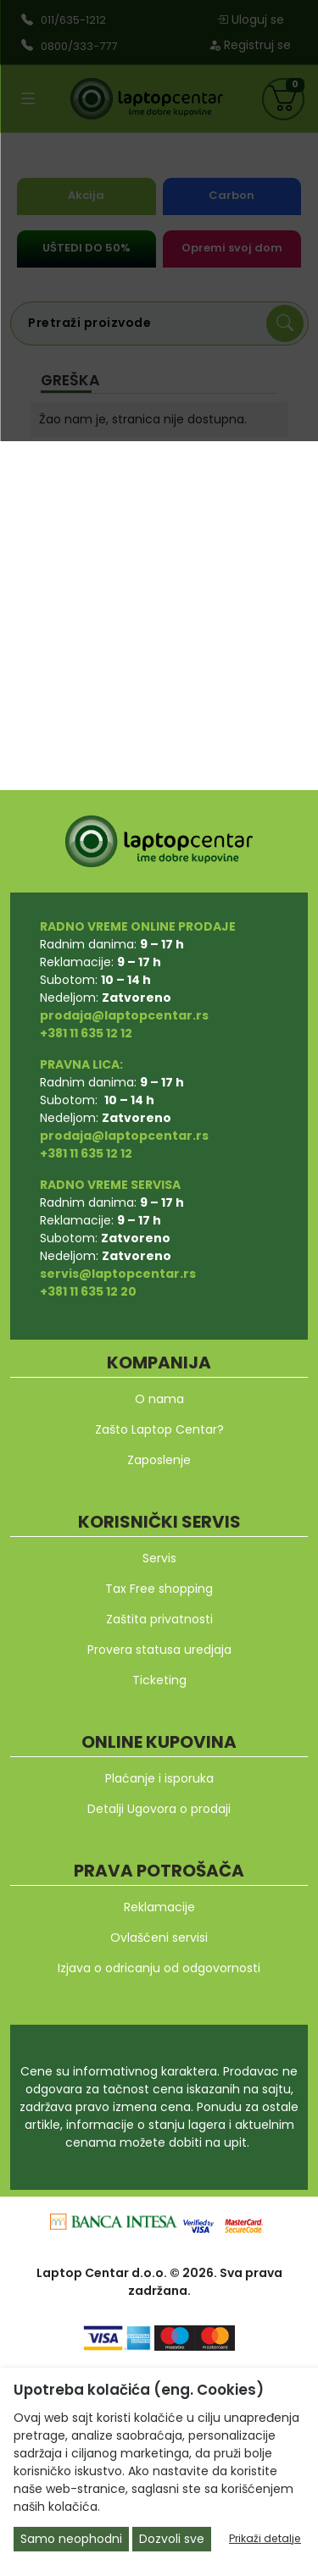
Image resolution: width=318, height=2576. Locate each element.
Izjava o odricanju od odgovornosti (159, 1968)
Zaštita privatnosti (159, 1619)
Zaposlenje (159, 1459)
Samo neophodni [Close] (71, 2538)
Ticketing (159, 1680)
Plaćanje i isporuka (159, 1778)
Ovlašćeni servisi (159, 1937)
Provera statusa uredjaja (159, 1649)
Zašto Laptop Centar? (159, 1429)
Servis (159, 1558)
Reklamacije (159, 1907)
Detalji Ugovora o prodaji (159, 1808)
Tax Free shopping (159, 1588)
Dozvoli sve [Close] (171, 2538)
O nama (159, 1398)
